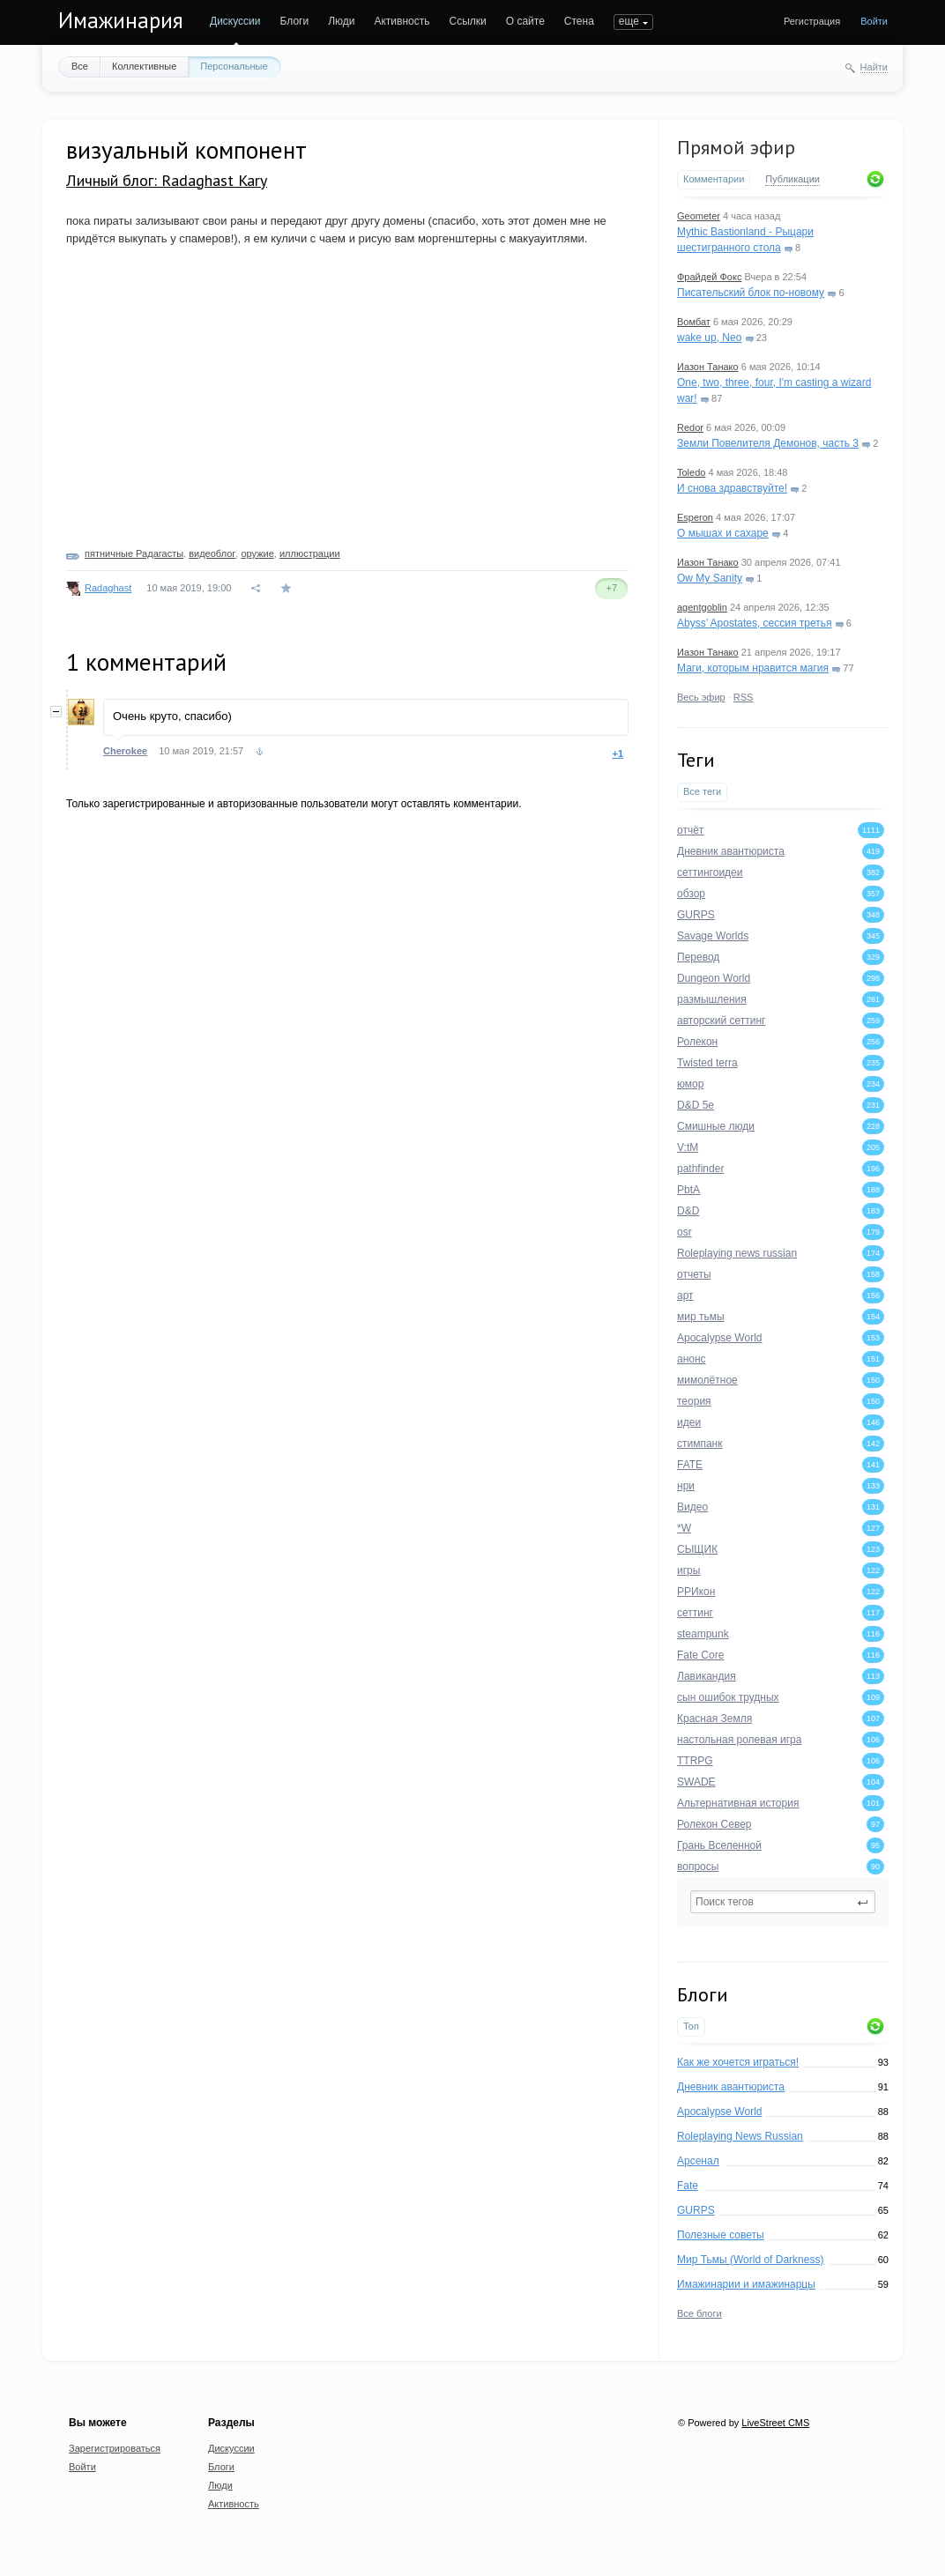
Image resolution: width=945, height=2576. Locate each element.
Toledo (691, 472)
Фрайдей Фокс (709, 276)
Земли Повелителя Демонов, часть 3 (768, 443)
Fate (687, 2185)
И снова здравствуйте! (732, 488)
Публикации (792, 179)
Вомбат (694, 321)
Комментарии (713, 179)
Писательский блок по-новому (750, 292)
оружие (257, 553)
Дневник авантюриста (731, 2087)
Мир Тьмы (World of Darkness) (750, 2259)
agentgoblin (702, 607)
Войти (874, 21)
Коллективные (144, 66)
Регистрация (812, 21)
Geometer (698, 216)
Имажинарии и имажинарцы (746, 2284)
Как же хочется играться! (738, 2062)
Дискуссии (235, 21)
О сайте (525, 21)
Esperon (695, 517)
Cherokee (125, 751)
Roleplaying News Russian (740, 2136)
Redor (690, 427)
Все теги (702, 791)
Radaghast (108, 588)
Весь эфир (701, 697)
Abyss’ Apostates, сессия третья (754, 623)
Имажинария (120, 20)
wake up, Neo (709, 337)
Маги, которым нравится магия (753, 668)
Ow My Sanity (709, 578)
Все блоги (699, 2313)
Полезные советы (720, 2235)
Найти (874, 67)
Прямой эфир (736, 147)
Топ (691, 2026)
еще (629, 21)
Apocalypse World (720, 2111)
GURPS (696, 2210)
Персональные (233, 66)
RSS (743, 697)
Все (79, 66)
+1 (617, 753)
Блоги (294, 21)
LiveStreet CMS (775, 2422)
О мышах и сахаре (723, 533)
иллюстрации (309, 553)
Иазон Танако (708, 366)
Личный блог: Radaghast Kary (166, 180)
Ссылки (467, 21)
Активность (401, 21)
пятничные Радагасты (134, 553)
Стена (579, 21)
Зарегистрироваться (114, 2448)
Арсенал (698, 2161)
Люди (341, 21)
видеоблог (212, 553)
